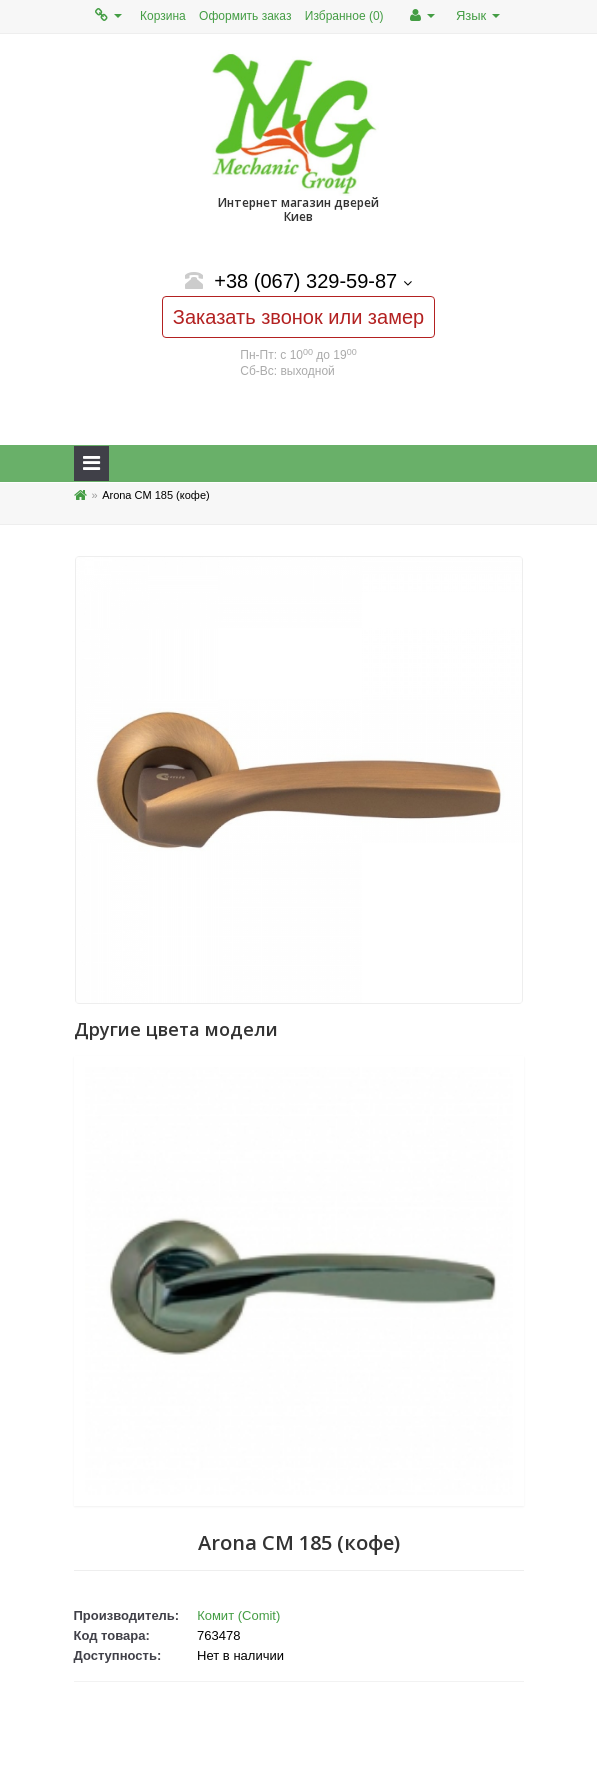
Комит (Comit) (238, 1615)
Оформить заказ (245, 16)
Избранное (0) (344, 16)
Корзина (163, 16)
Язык (478, 15)
